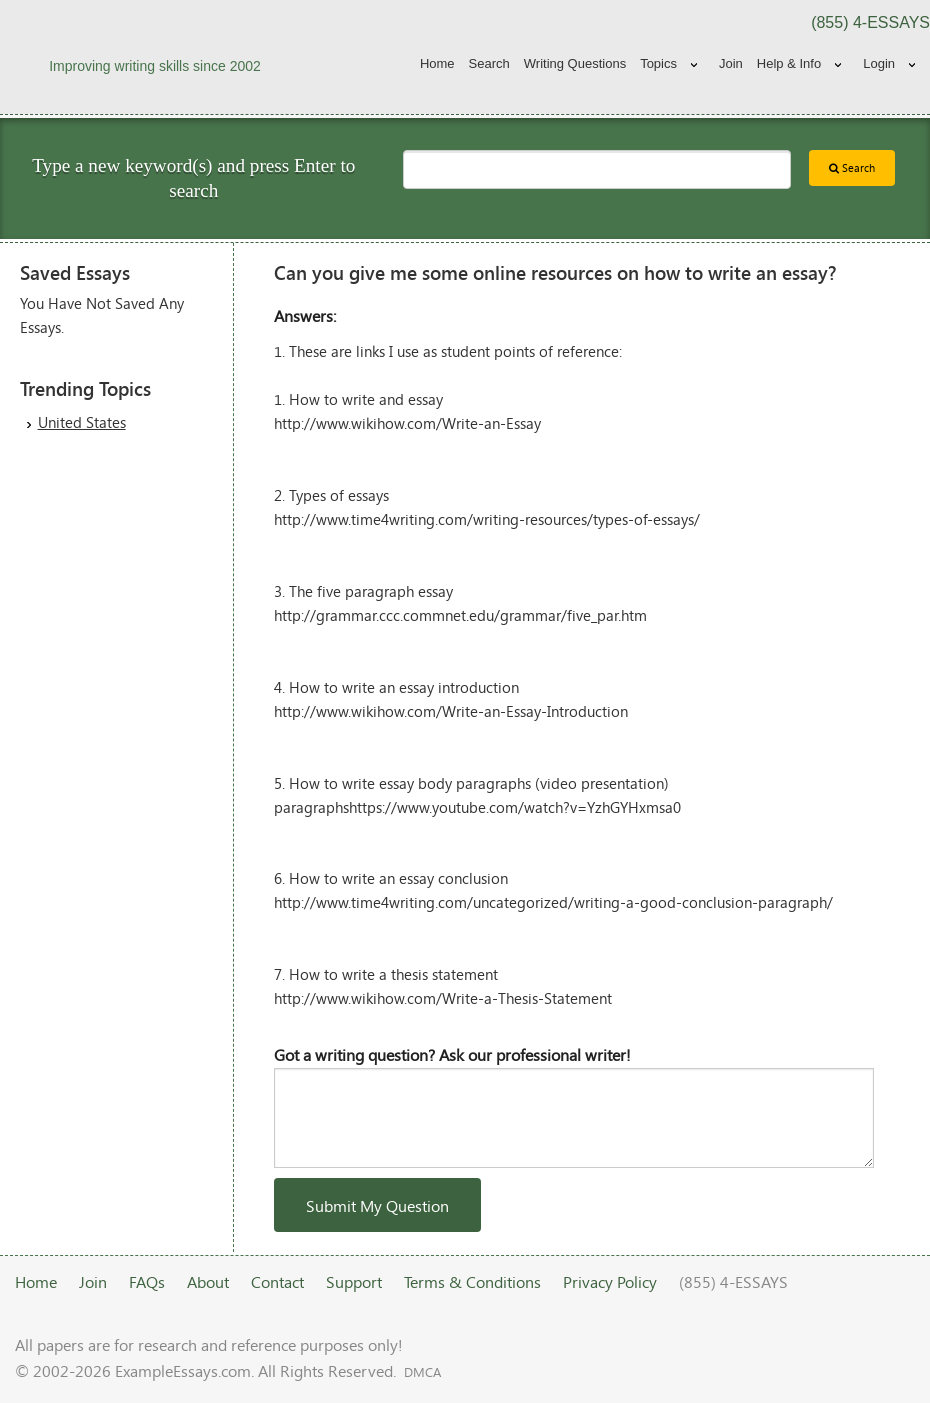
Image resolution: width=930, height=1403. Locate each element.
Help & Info (789, 63)
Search (489, 63)
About (208, 1281)
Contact (277, 1281)
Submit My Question (377, 1205)
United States (82, 422)
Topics (658, 63)
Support (354, 1281)
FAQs (147, 1281)
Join (731, 63)
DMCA (422, 1372)
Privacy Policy (610, 1281)
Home (437, 63)
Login (879, 63)
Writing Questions (575, 63)
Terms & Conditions (472, 1281)
